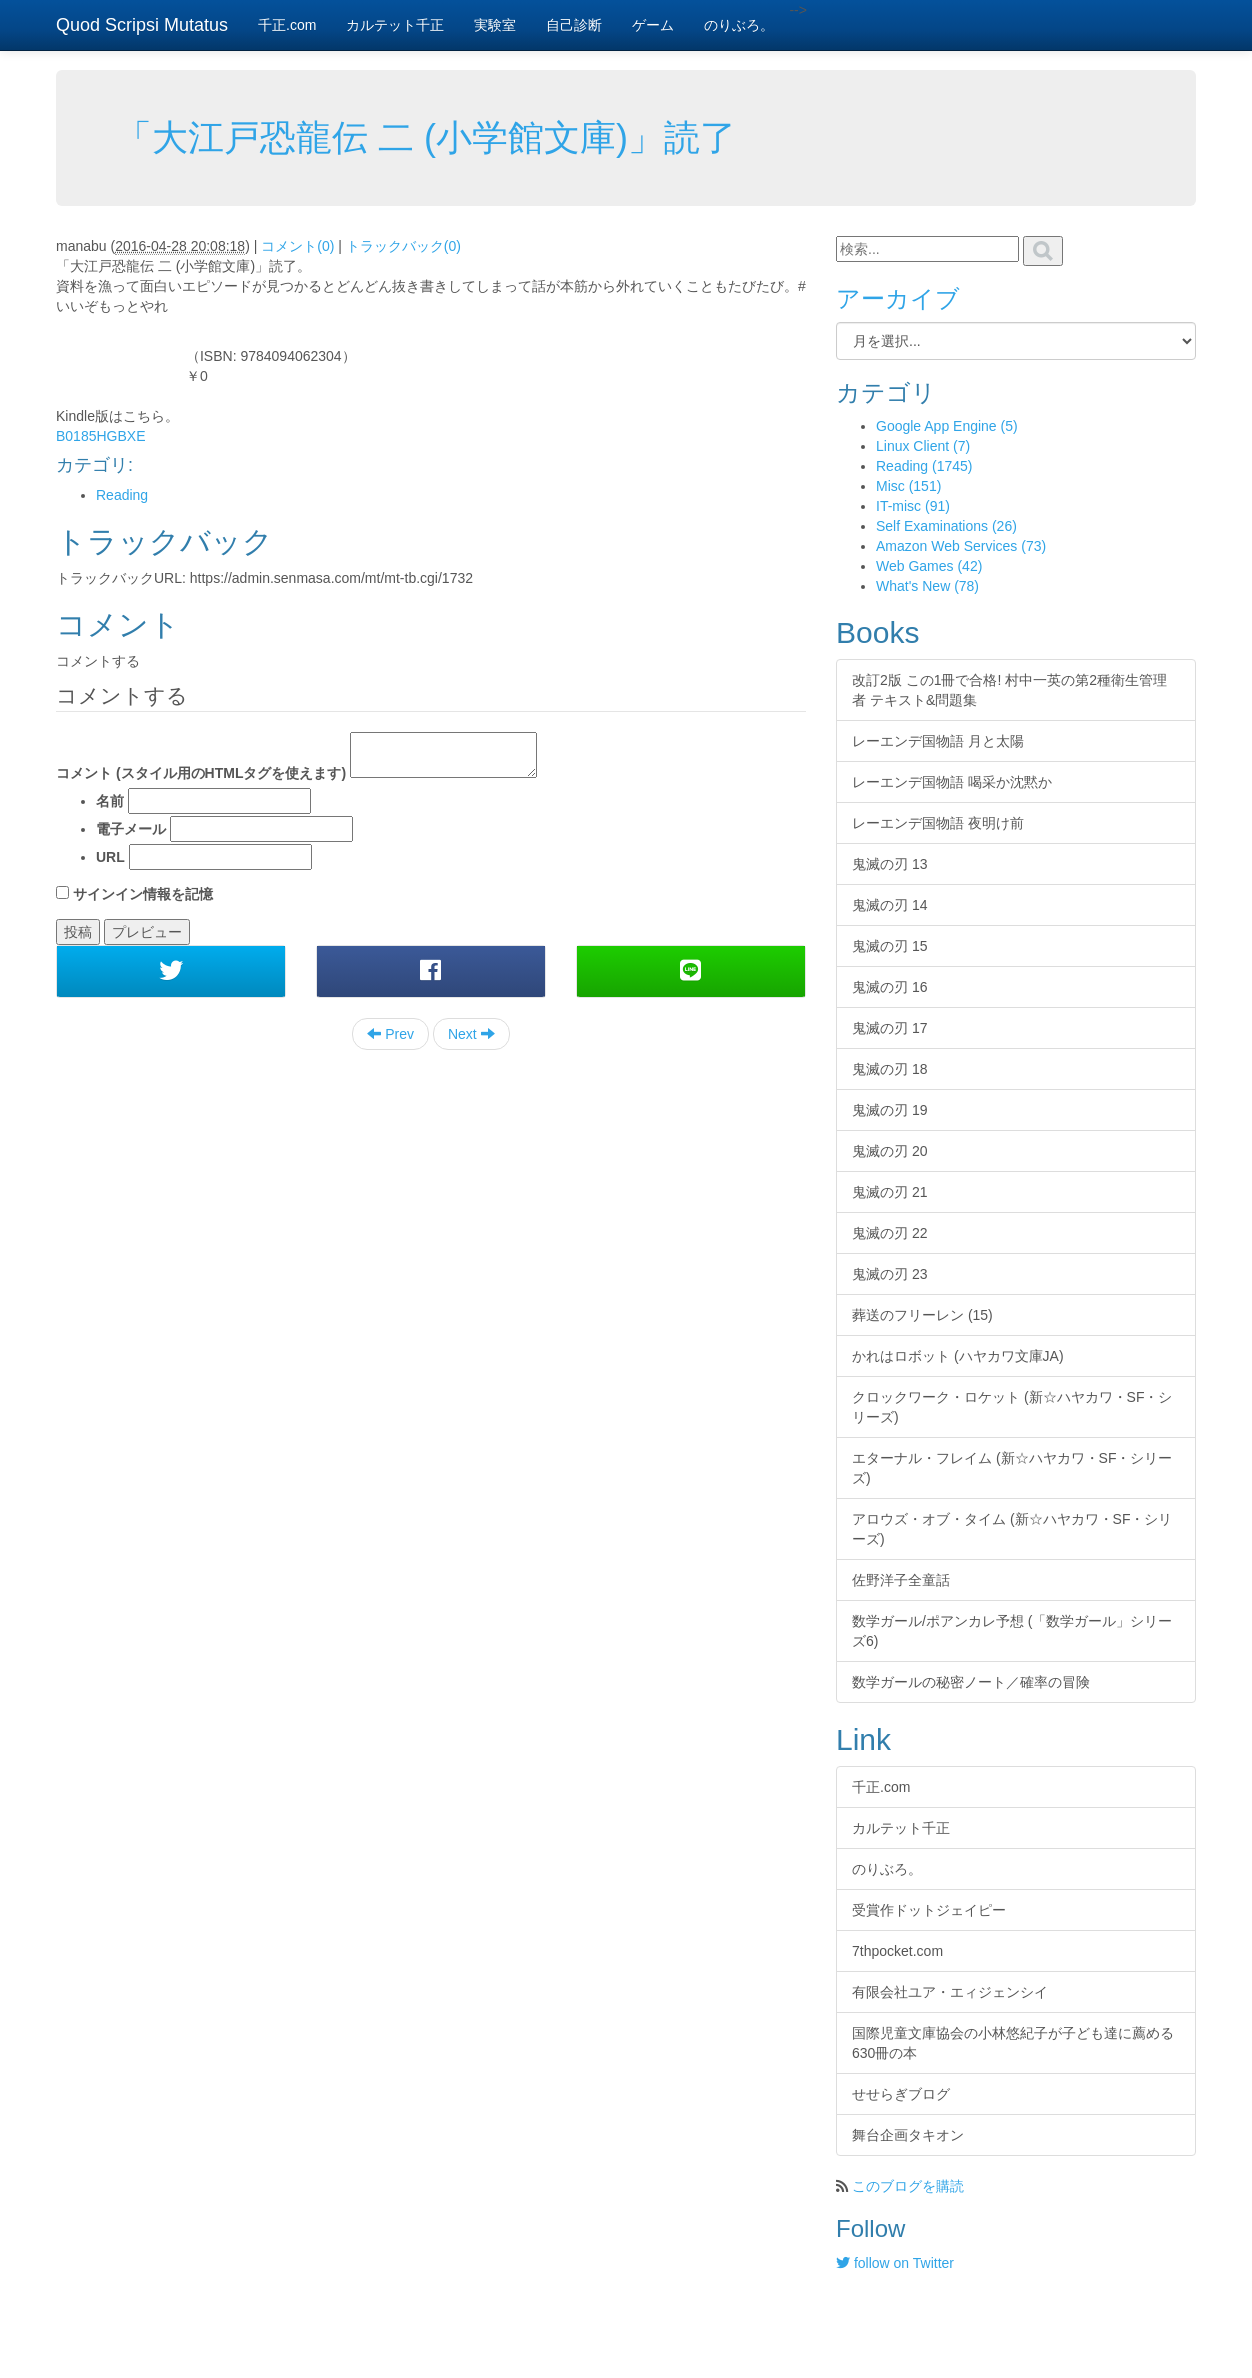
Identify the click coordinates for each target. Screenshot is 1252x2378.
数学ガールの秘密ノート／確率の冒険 (971, 1682)
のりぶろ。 (739, 25)
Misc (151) (908, 486)
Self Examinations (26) (946, 526)
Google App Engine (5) (947, 426)
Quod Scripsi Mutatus (142, 25)
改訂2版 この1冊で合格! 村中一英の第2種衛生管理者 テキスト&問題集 (1009, 690)
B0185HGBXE (101, 436)
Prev (390, 1034)
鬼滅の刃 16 (889, 987)
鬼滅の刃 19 (889, 1110)
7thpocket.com (897, 1951)
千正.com (287, 25)
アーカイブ (898, 298)
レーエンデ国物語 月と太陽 (938, 741)
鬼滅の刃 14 (889, 905)
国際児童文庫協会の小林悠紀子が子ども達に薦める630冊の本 (1013, 2043)
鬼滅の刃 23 (889, 1274)
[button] (171, 971)
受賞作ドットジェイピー (929, 1910)
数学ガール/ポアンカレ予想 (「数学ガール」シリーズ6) (1012, 1631)
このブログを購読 (908, 2186)
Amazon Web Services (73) (961, 546)
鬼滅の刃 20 (889, 1151)
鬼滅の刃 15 (889, 946)
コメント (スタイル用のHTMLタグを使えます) (201, 773)
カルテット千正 (395, 25)
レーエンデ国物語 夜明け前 (938, 823)
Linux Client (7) (923, 446)
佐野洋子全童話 (901, 1580)
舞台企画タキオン (908, 2135)
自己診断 (574, 25)
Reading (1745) (924, 466)
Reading (122, 495)
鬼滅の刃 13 (889, 864)
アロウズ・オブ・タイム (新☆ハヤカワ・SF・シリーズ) (1012, 1529)
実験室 (495, 25)
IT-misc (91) (913, 506)
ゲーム (653, 25)
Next (471, 1034)
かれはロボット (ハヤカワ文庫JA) (958, 1356)
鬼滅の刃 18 (889, 1069)
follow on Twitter (895, 2263)
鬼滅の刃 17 (889, 1028)
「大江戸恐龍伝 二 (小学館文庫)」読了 (426, 137)
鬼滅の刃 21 (889, 1192)
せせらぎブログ (901, 2094)
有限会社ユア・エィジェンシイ (950, 1992)
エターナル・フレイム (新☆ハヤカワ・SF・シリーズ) (1012, 1468)
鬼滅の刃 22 (889, 1233)
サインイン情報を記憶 (143, 894)
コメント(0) (297, 246)
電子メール (131, 829)
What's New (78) (927, 586)
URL (110, 857)
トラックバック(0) (403, 246)
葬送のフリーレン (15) (922, 1315)
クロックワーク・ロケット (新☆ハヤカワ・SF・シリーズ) (1012, 1407)
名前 (110, 801)
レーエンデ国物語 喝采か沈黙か (952, 782)
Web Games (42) (929, 566)
